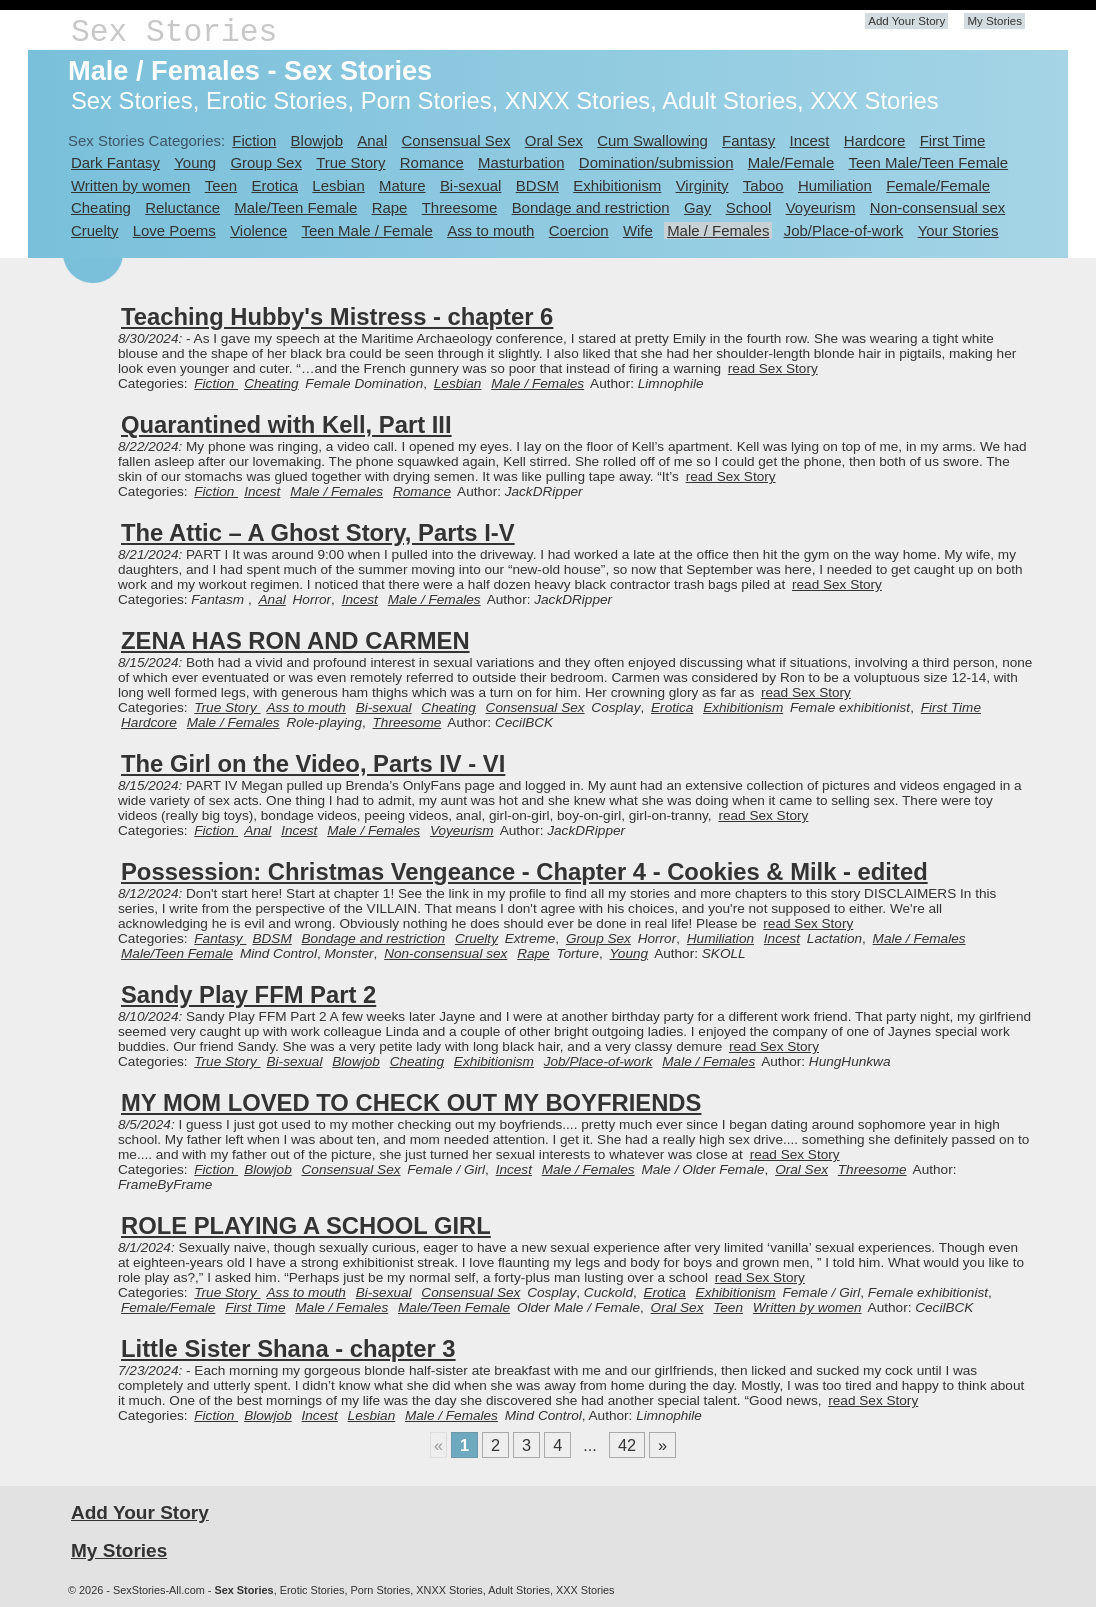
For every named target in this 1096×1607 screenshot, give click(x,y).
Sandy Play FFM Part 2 (248, 994)
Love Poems (174, 230)
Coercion (579, 230)
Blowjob (317, 140)
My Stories (994, 21)
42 (627, 1445)
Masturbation (521, 162)
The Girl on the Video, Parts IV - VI (313, 763)
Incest (810, 140)
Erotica (274, 185)
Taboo (763, 185)
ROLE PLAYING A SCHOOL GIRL (306, 1225)
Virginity (702, 185)
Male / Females (718, 230)
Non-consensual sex (937, 207)
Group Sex (265, 162)
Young (195, 162)
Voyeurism (821, 207)
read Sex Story (773, 368)
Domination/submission (656, 162)
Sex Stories (174, 32)
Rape (390, 207)
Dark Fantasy (115, 162)
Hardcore (875, 140)
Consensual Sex (456, 140)
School (749, 207)
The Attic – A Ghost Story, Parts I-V (318, 532)
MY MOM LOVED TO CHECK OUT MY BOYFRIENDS (411, 1102)
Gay (697, 207)
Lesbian (338, 185)
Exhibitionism (617, 185)
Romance (432, 162)
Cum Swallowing (652, 140)
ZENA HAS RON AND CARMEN (295, 640)
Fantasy (748, 140)
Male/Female (791, 162)
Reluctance (182, 207)
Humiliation (835, 185)
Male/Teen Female (295, 207)
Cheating (101, 207)
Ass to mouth (490, 230)
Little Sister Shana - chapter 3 (288, 1348)
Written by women (130, 185)
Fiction (254, 140)
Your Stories (958, 230)
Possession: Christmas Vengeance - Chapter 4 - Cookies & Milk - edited (524, 871)
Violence (258, 230)
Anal (372, 140)
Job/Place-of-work (844, 230)
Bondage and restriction (591, 207)
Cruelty (94, 230)
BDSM (537, 185)
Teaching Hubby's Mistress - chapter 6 (337, 316)
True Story (350, 162)
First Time (953, 140)
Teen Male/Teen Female (929, 162)
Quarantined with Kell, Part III (286, 424)
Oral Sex (554, 140)
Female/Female (938, 185)
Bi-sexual (471, 185)
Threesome (460, 207)
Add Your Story (906, 21)
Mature (402, 185)
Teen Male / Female (367, 230)
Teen (221, 185)
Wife (638, 230)
